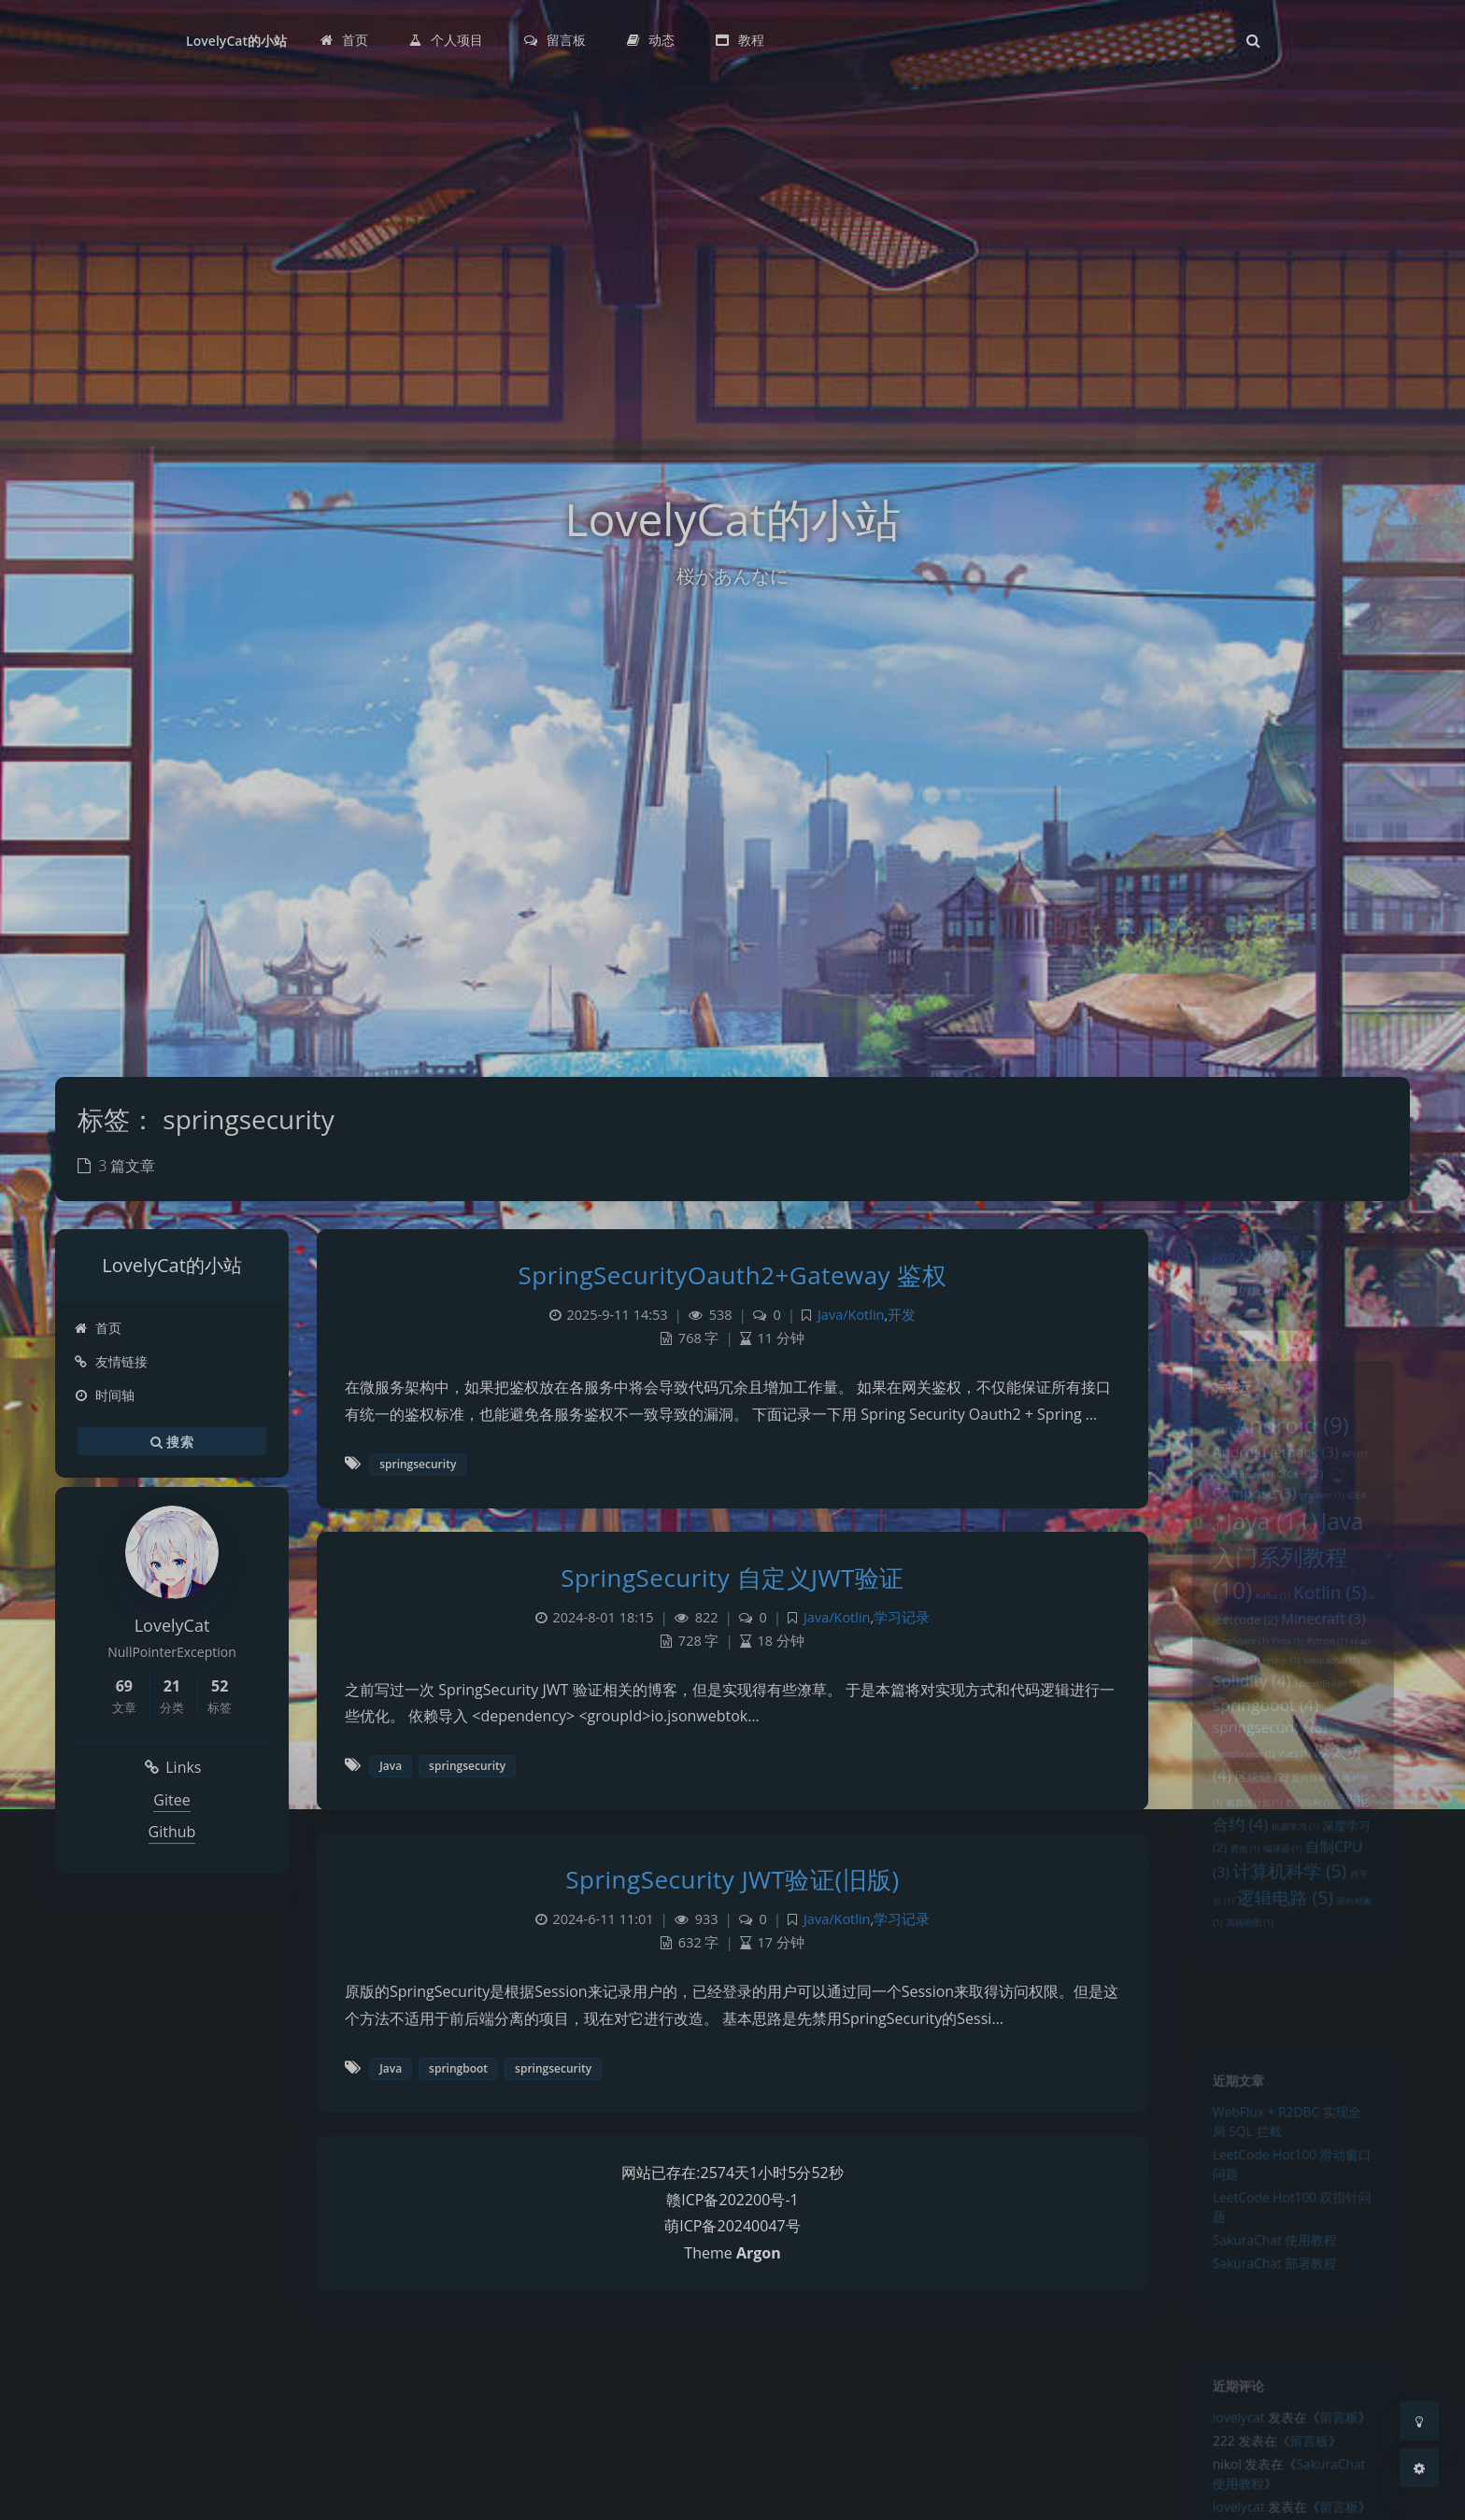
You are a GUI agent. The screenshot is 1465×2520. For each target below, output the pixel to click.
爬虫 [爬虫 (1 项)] (1237, 1927)
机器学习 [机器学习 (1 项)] (1295, 1901)
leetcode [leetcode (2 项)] (1237, 1660)
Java (390, 1766)
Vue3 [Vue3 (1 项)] (1295, 1816)
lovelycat (1230, 2426)
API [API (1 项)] (1364, 1469)
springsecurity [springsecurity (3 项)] (1266, 1787)
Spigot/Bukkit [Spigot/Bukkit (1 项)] (1332, 1735)
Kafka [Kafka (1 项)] (1269, 1634)
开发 (902, 1315)
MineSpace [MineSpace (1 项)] (1232, 1685)
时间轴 (104, 1395)
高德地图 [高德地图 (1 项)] (1243, 2012)
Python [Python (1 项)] (1332, 1685)
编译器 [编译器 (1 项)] (1281, 1927)
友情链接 (111, 1361)
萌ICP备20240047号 (732, 2226)
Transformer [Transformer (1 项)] (1236, 1816)
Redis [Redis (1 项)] (1235, 1708)
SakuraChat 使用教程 (1272, 2269)
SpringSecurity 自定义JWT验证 (732, 1577)
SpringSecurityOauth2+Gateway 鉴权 (733, 1275)
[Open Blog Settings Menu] (1419, 2467)
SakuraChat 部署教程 (1272, 2296)
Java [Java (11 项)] (1269, 1546)
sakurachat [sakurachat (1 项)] (1338, 1708)
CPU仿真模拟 (1244, 1300)
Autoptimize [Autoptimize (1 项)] (1235, 1492)
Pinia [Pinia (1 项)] (1286, 1685)
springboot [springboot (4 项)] (1261, 1760)
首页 (97, 1328)
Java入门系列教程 (1258, 1260)
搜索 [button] (172, 1441)
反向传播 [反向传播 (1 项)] (1318, 1845)
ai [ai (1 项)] (1211, 1441)
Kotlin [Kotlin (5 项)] (1335, 1630)
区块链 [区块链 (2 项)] (1256, 1843)
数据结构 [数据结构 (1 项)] (1312, 1873)
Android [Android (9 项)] (1292, 1435)
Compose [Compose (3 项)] (1248, 1514)
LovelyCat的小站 (236, 41)
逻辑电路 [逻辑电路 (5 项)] (1283, 1984)
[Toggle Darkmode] (1419, 2421)
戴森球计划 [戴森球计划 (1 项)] (1248, 1873)
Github (172, 1831)
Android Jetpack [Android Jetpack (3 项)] (1272, 1466)
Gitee (171, 1800)
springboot (458, 2068)
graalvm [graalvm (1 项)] (1326, 1516)
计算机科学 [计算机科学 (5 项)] (1289, 1952)
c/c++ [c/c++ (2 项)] (1300, 1490)
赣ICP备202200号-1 (732, 2199)
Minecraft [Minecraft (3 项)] (1328, 1660)
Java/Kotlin (851, 1315)
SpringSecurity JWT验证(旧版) (732, 1879)
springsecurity (417, 1464)
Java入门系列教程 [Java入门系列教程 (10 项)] (1287, 1587)
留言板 (1346, 2426)
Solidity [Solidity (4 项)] (1245, 1732)
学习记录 (902, 1617)
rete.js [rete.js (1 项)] (1280, 1708)
